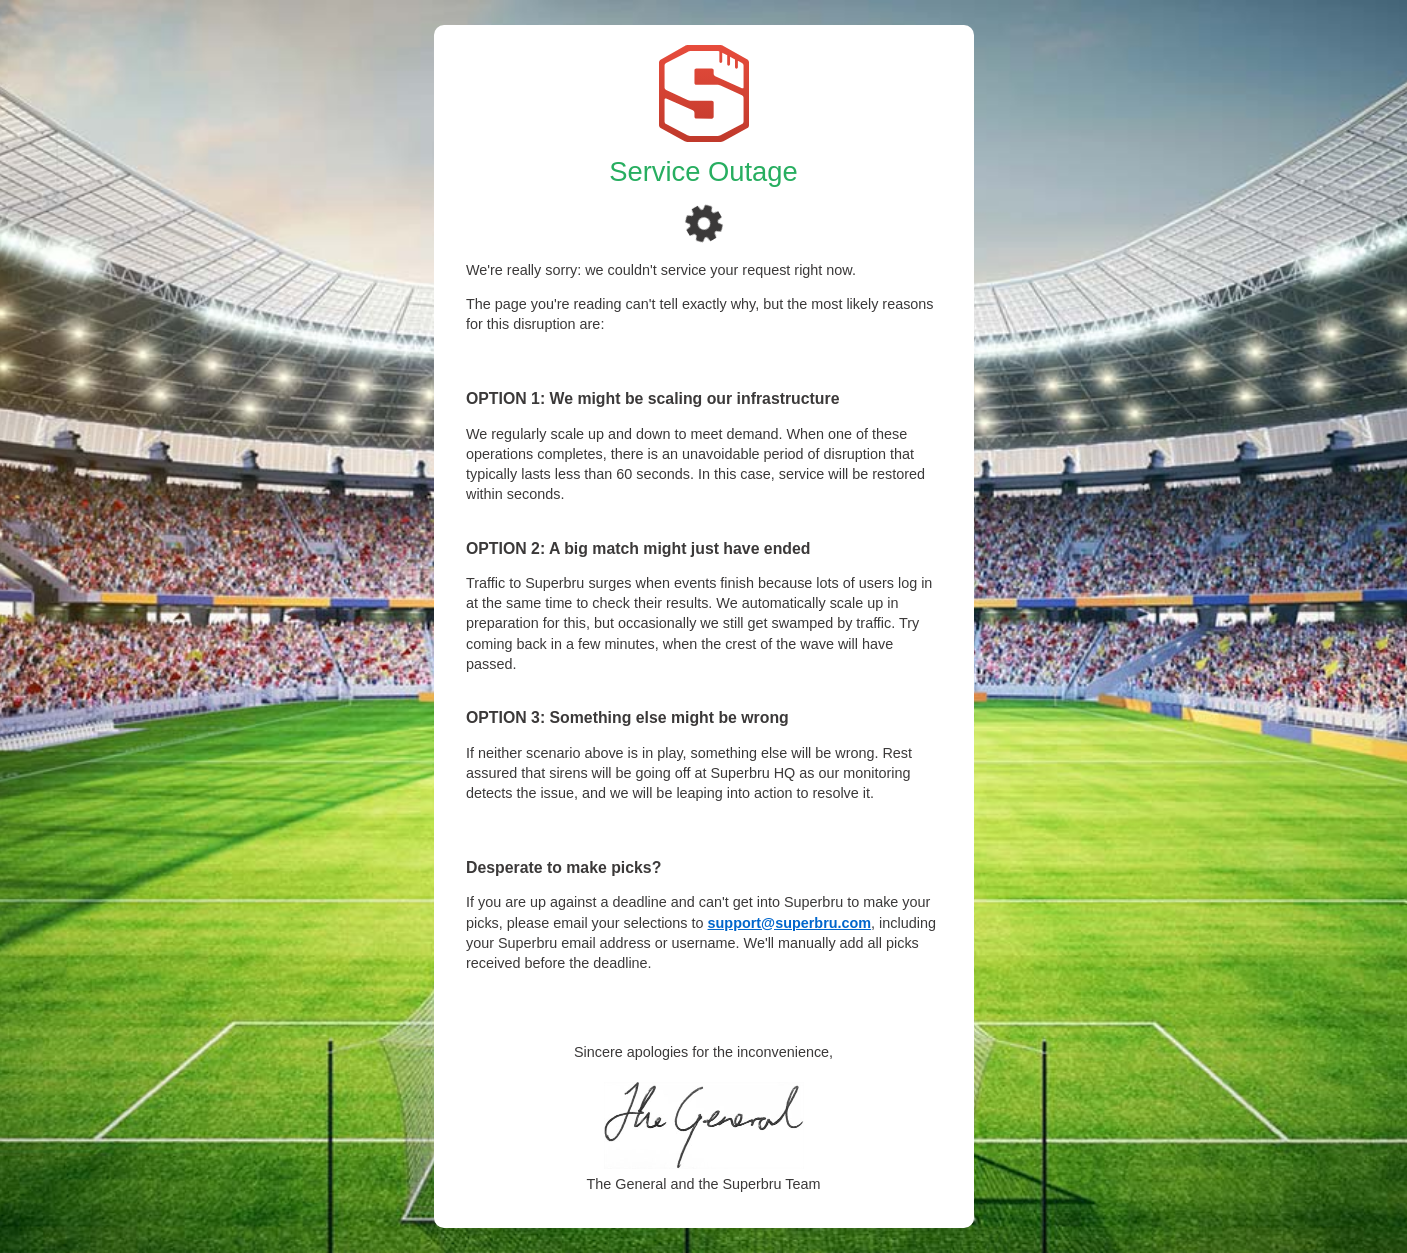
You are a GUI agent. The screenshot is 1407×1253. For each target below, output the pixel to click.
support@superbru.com (790, 923)
